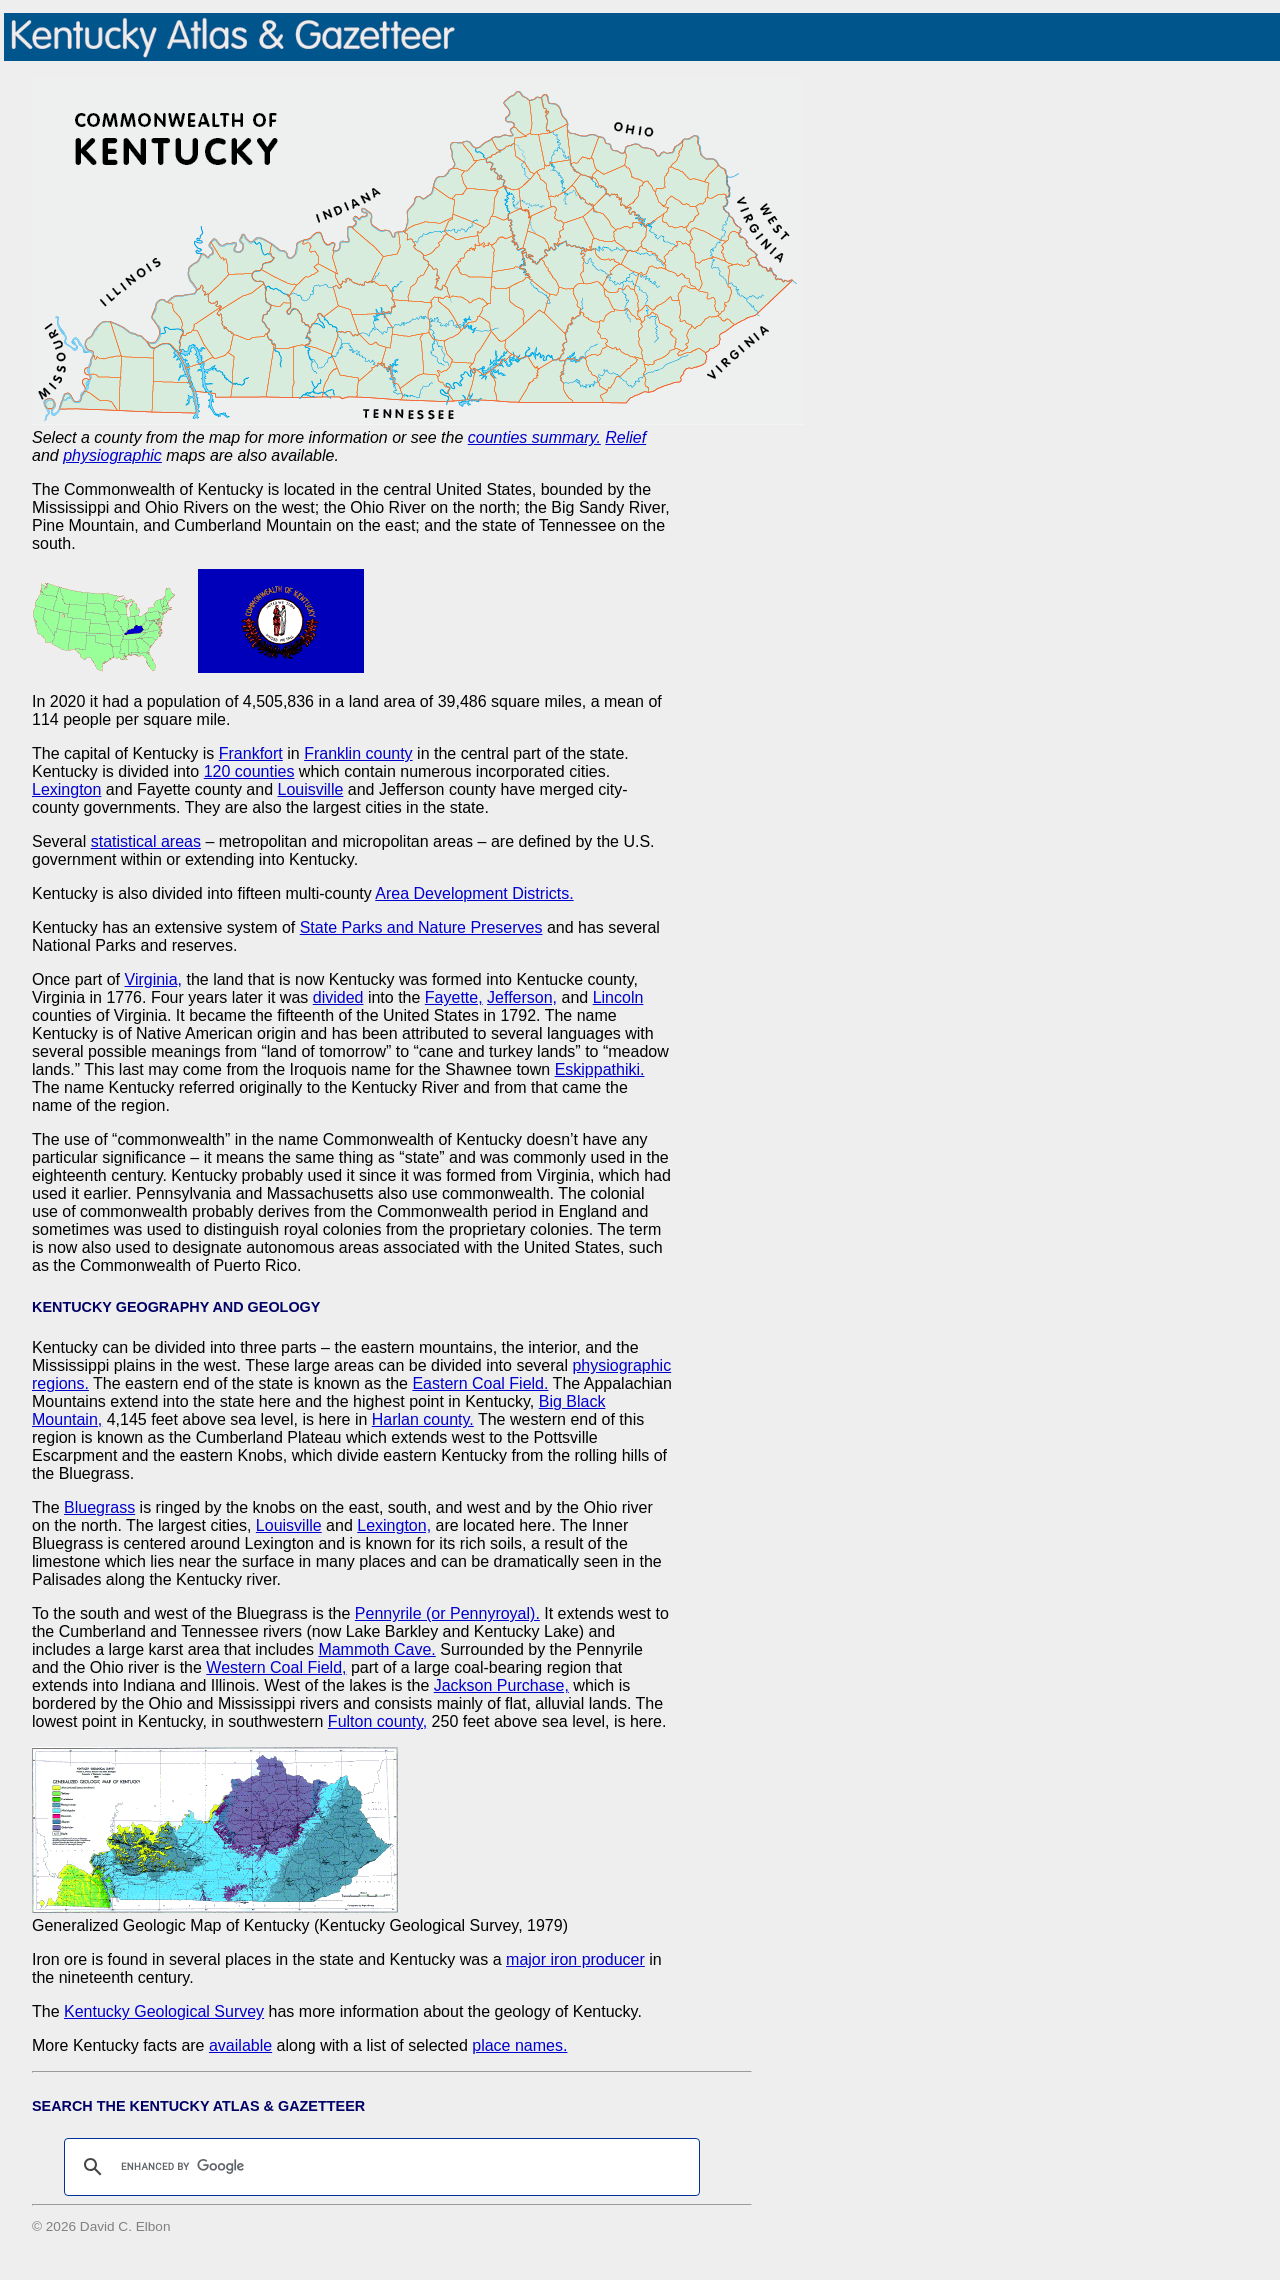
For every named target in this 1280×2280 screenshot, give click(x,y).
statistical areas (146, 841)
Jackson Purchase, (501, 1685)
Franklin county (358, 753)
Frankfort (251, 753)
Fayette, (454, 997)
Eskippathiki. (600, 1069)
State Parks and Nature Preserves (421, 927)
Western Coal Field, (276, 1667)
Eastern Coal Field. (480, 1383)
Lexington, (394, 1525)
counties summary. (534, 437)
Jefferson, (522, 997)
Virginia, (154, 979)
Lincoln (618, 997)
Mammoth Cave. (376, 1649)
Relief (625, 437)
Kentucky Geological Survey (164, 2011)
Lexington (66, 789)
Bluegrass (99, 1507)
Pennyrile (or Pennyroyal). (447, 1613)
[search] (379, 2167)
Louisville (311, 789)
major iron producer (575, 1959)
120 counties (249, 771)
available (240, 2045)
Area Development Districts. (474, 893)
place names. (519, 2045)
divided (338, 997)
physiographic (112, 455)
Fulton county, (377, 1721)
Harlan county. (423, 1419)
